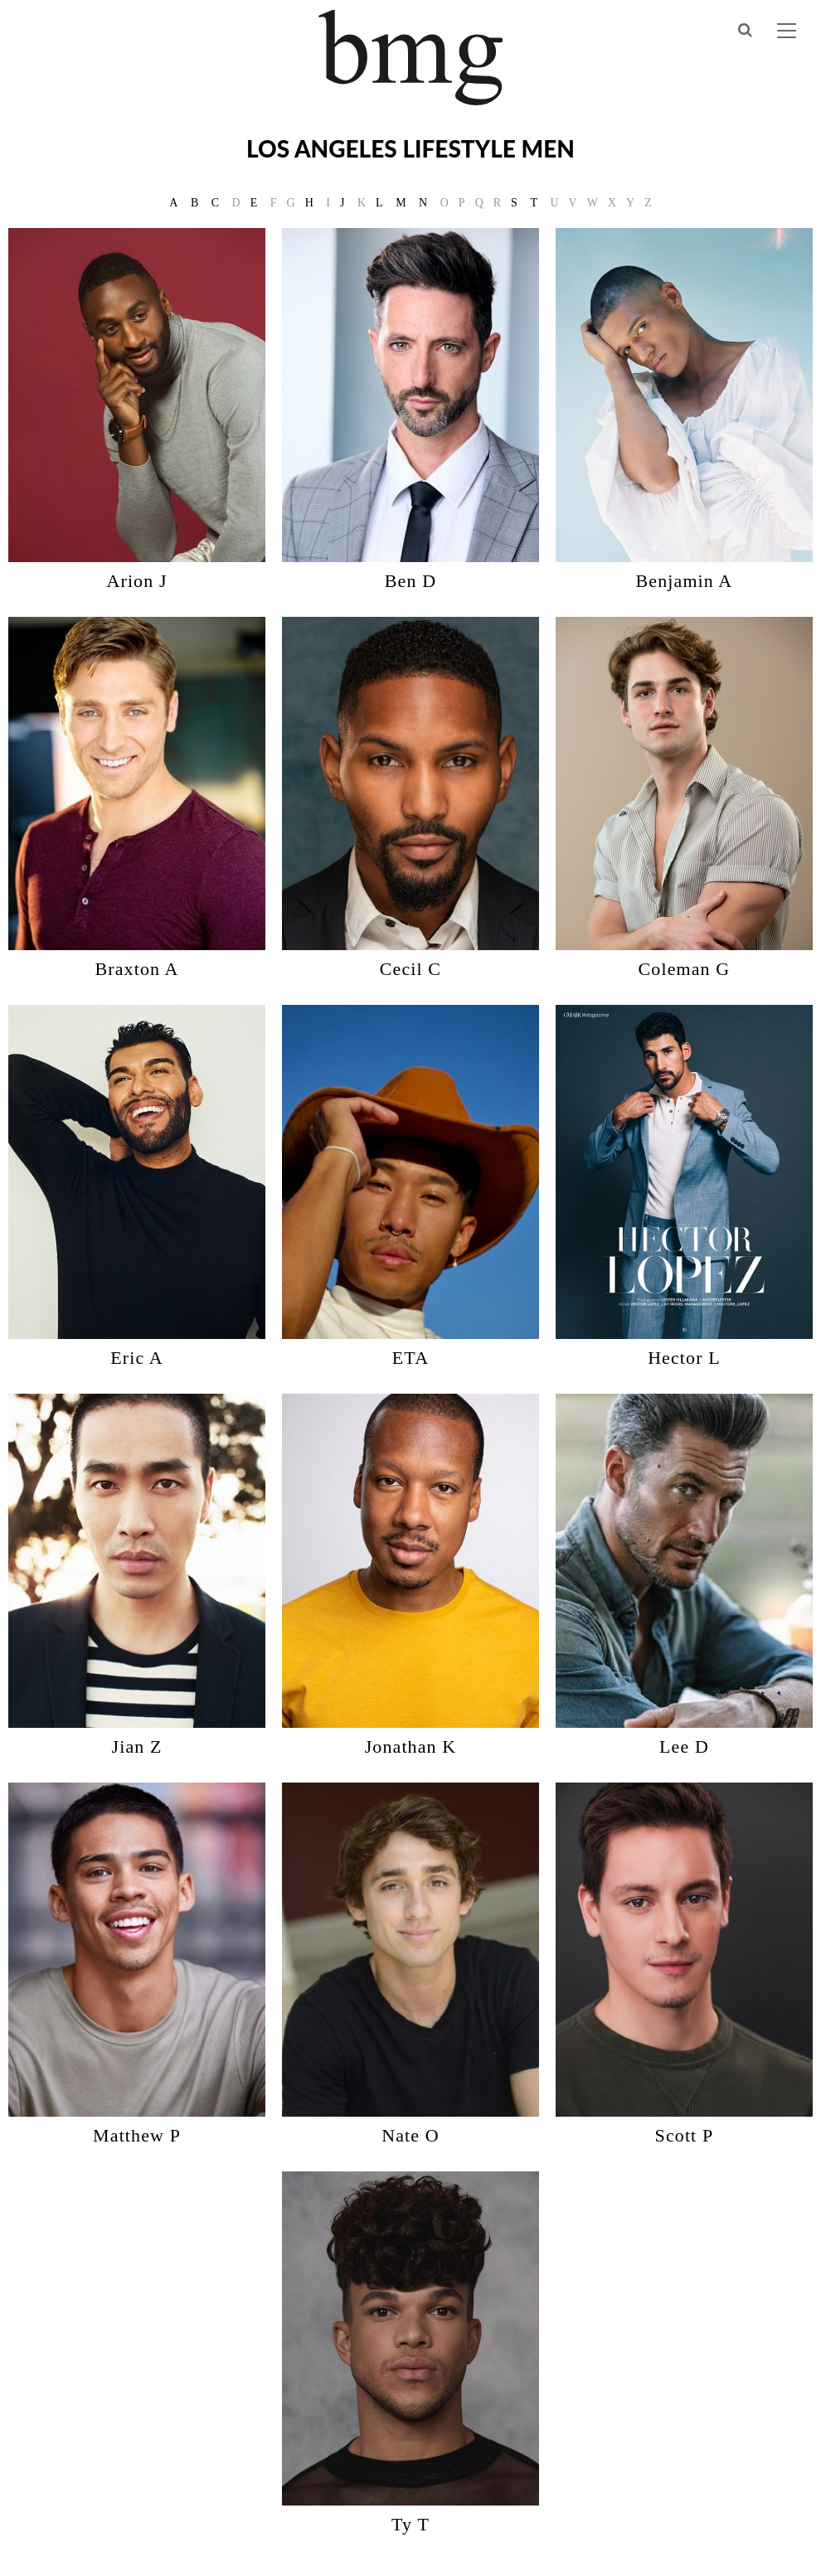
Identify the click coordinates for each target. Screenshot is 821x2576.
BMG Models (411, 57)
